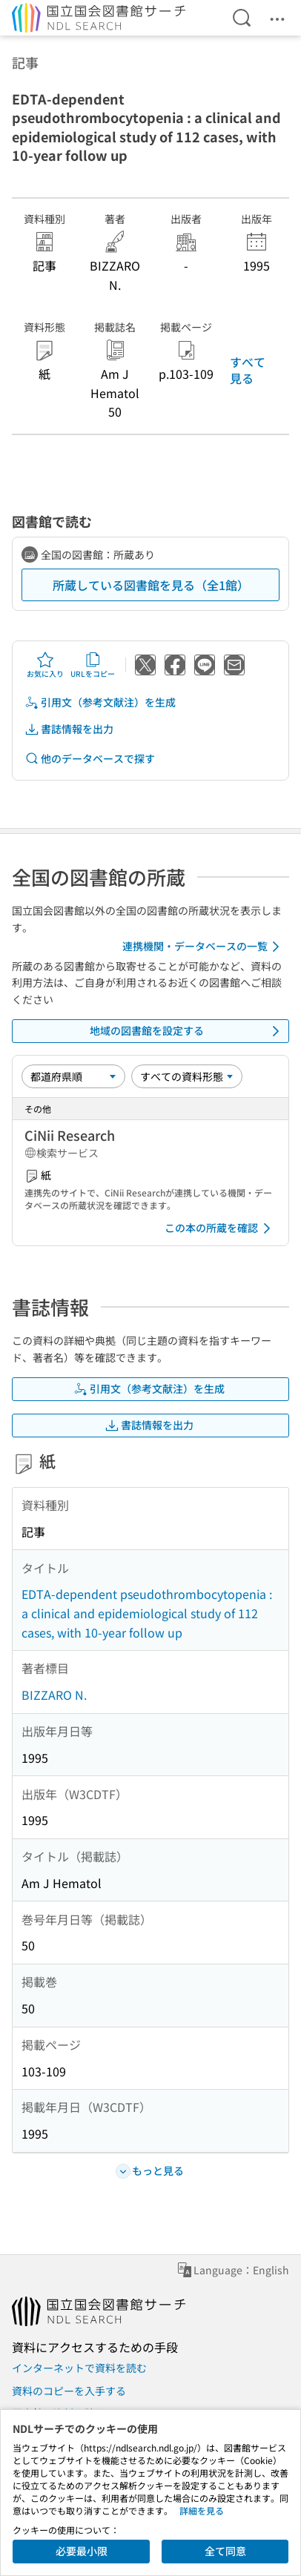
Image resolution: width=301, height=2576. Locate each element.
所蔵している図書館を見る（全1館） (151, 585)
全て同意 (225, 2550)
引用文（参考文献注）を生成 (100, 702)
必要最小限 (82, 2550)
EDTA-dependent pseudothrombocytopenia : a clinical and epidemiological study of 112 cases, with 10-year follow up (147, 1612)
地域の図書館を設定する (187, 1031)
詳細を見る (201, 2510)
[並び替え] (73, 1076)
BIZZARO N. (54, 1694)
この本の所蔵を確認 (220, 1228)
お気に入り (45, 665)
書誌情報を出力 (68, 729)
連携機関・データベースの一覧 (203, 947)
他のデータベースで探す (89, 758)
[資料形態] (186, 1076)
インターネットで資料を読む (79, 2367)
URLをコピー (92, 665)
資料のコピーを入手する (69, 2390)
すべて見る (247, 370)
